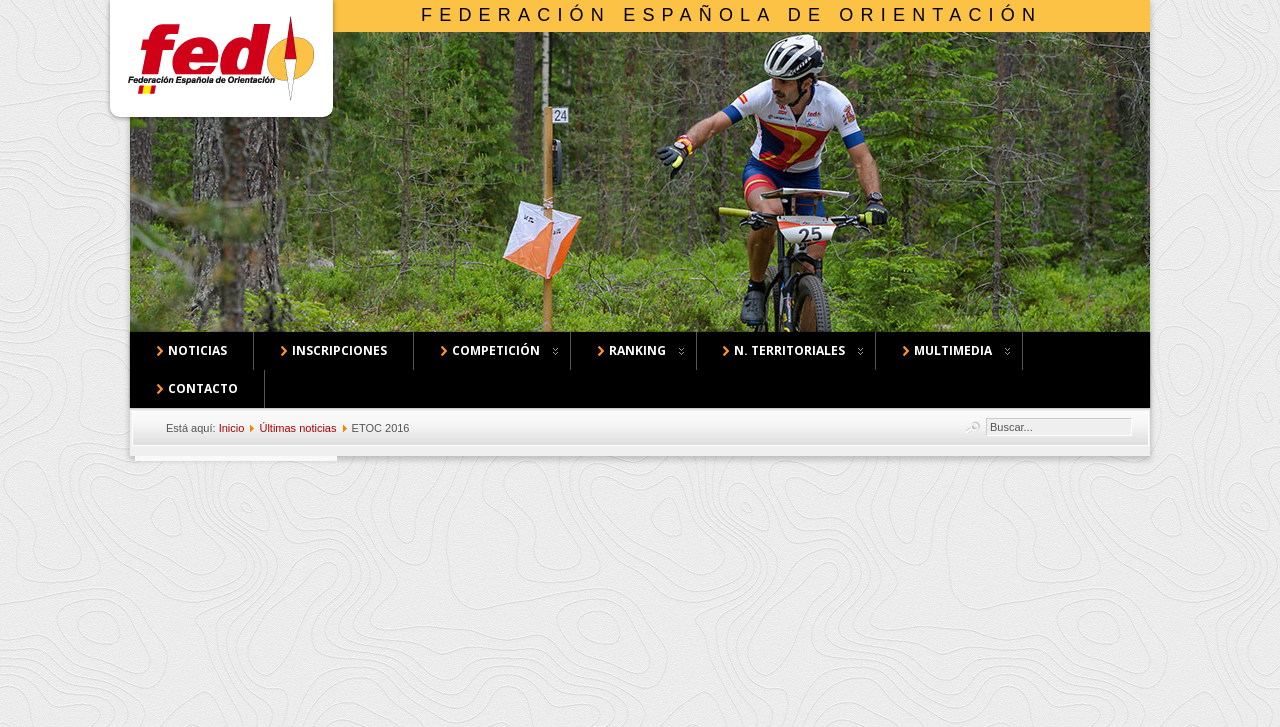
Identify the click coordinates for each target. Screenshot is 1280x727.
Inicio (232, 428)
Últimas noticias (297, 428)
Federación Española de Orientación (731, 15)
